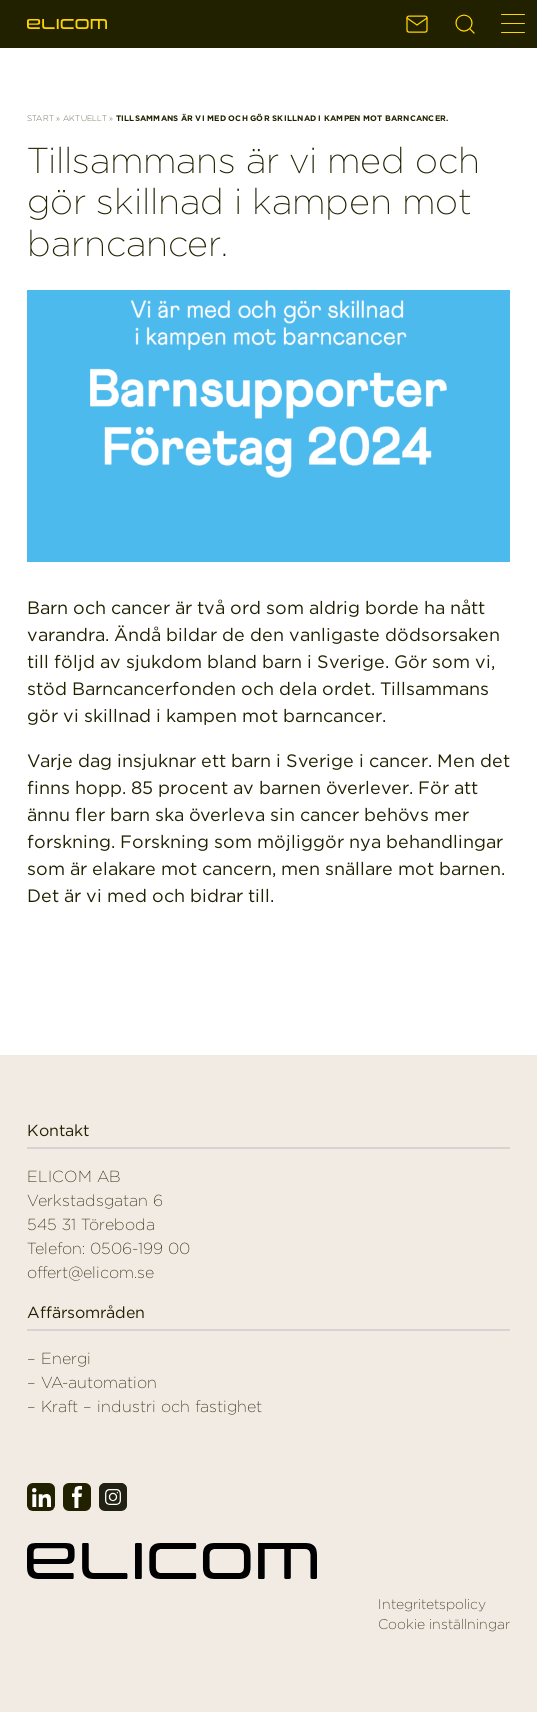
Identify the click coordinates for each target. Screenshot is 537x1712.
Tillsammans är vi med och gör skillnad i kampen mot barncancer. (253, 201)
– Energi (59, 1358)
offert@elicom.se (90, 1272)
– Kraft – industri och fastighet (144, 1406)
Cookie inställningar (444, 1624)
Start (40, 118)
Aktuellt (85, 118)
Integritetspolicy (432, 1604)
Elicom (67, 24)
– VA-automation (92, 1382)
